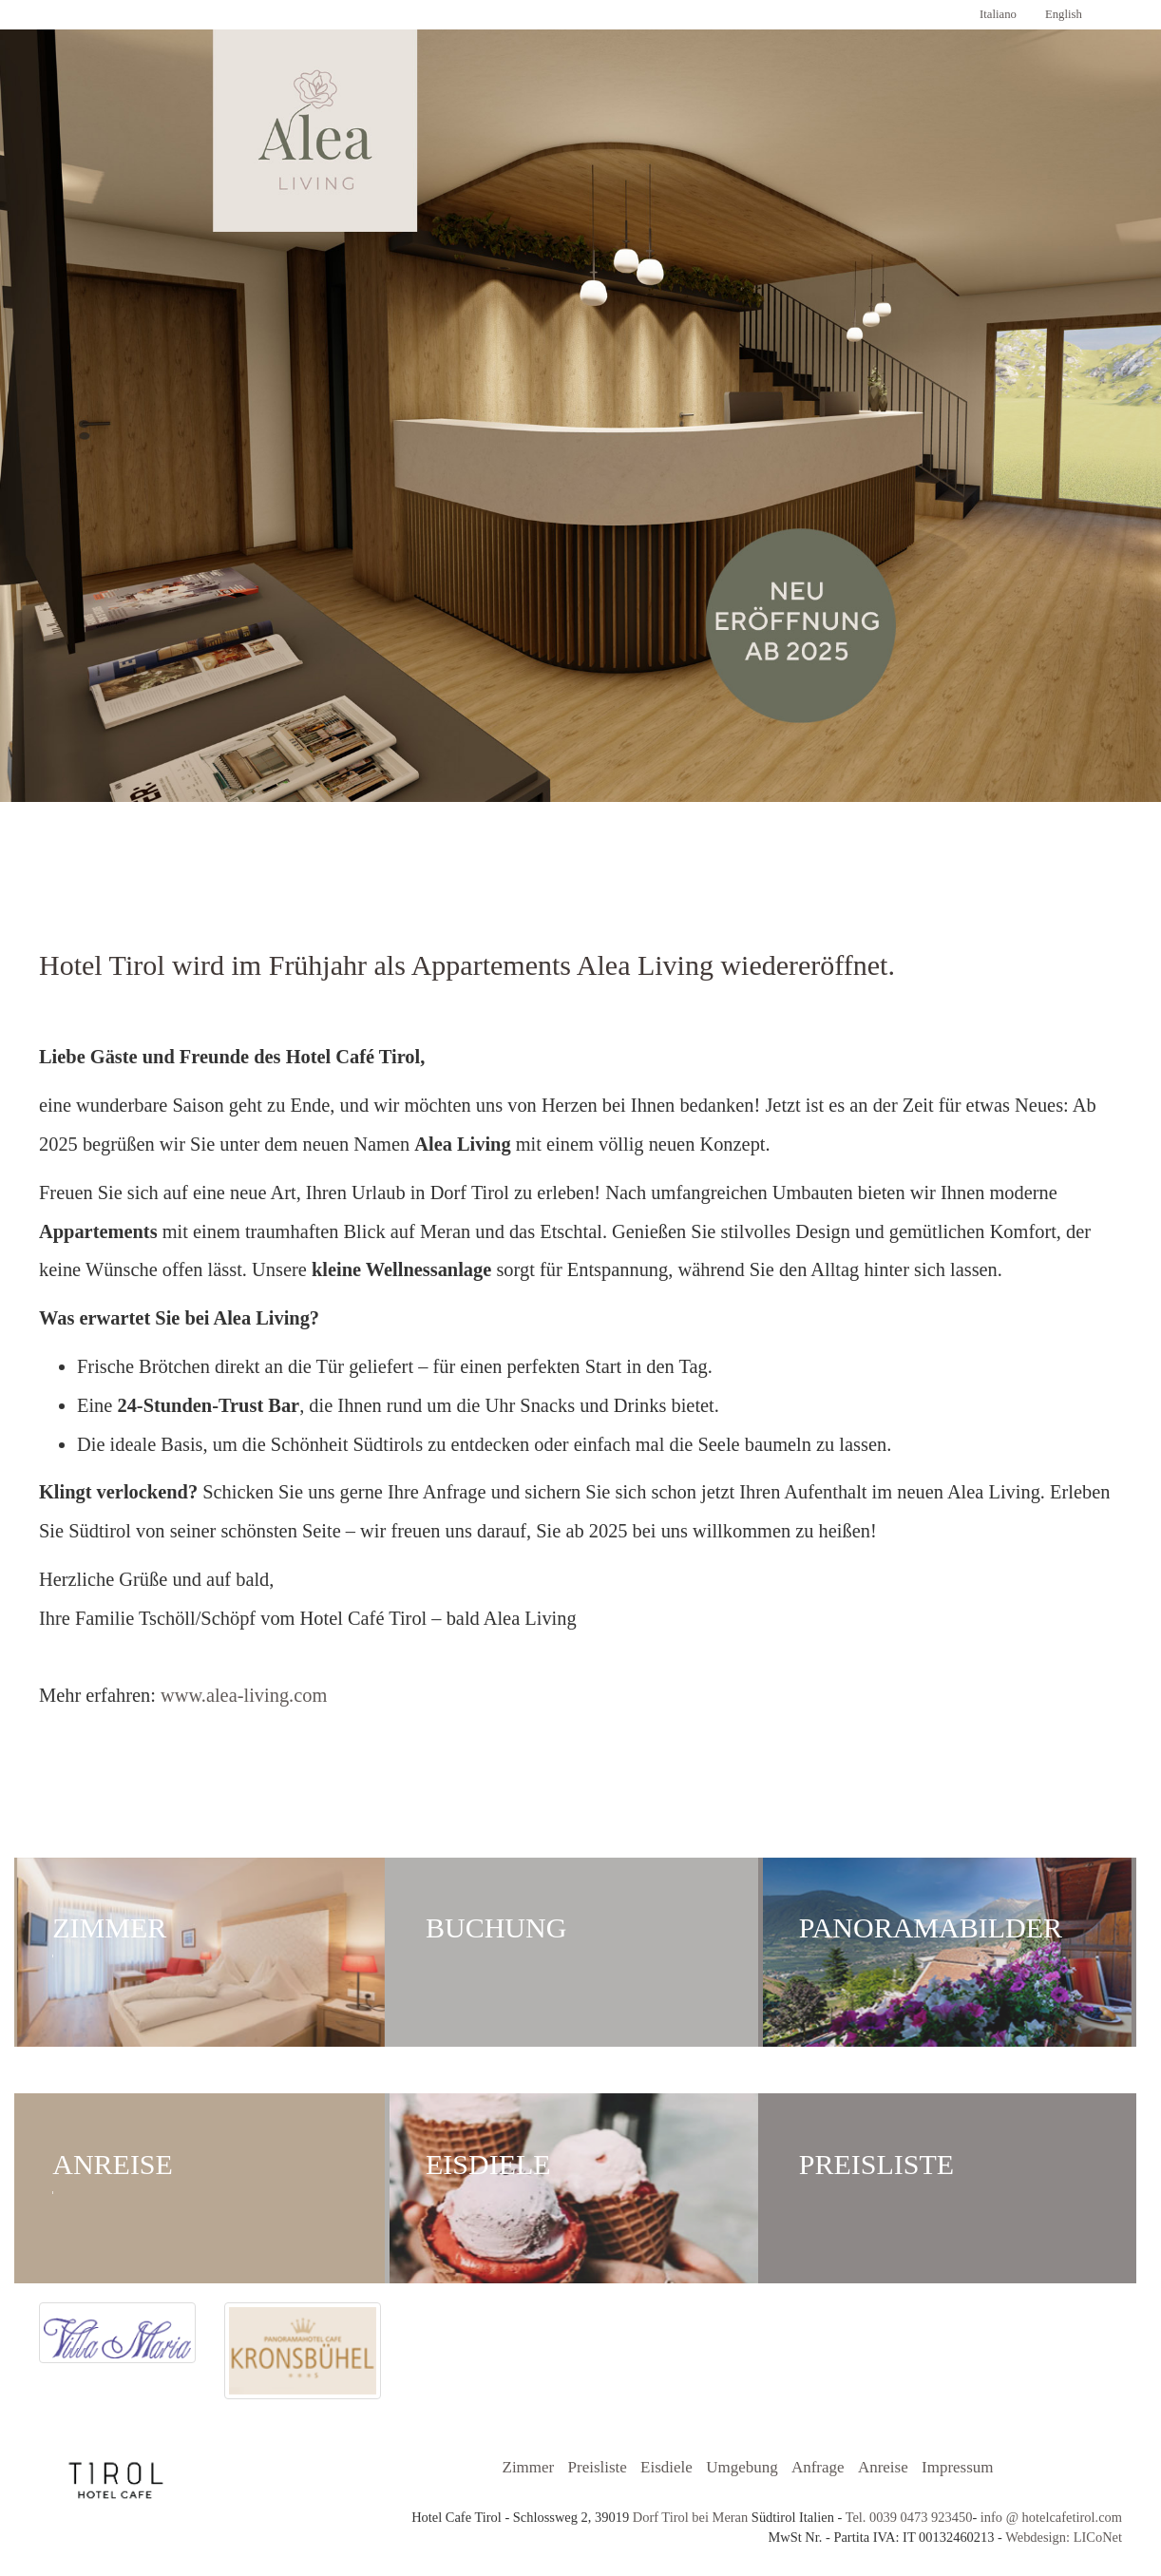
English (1063, 14)
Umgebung (742, 2467)
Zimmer (404, 870)
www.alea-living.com (244, 1695)
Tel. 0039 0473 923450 (907, 2517)
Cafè (757, 870)
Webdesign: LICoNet (1063, 2537)
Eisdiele (666, 2467)
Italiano (998, 14)
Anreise (639, 870)
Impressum (958, 2467)
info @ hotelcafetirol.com (1051, 2517)
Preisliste (597, 2467)
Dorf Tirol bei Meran (691, 2517)
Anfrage (818, 2467)
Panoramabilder (522, 870)
